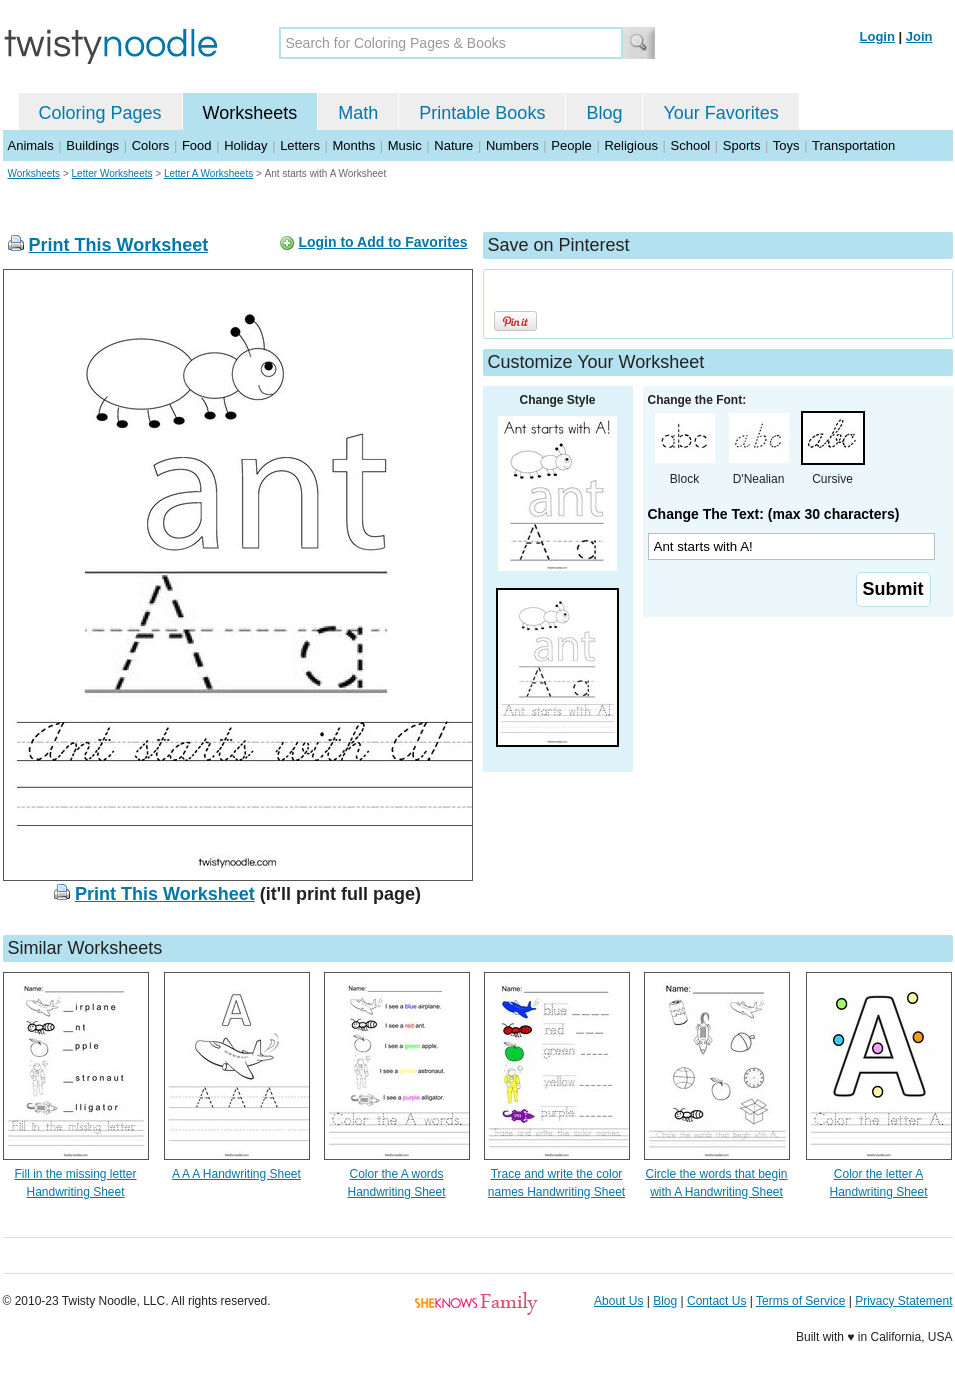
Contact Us (716, 1301)
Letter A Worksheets (208, 173)
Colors (151, 145)
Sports (742, 145)
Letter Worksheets (112, 173)
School (691, 145)
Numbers (512, 145)
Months (354, 145)
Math (358, 113)
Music (405, 145)
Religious (630, 145)
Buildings (92, 145)
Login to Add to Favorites (382, 242)
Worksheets (250, 113)
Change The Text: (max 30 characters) (774, 514)
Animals (31, 145)
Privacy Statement (903, 1301)
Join (919, 36)
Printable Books (482, 113)
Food (197, 145)
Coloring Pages (100, 113)
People (571, 145)
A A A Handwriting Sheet (236, 1174)
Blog (604, 113)
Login (877, 36)
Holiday (245, 145)
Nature (453, 145)
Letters (300, 145)
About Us (618, 1301)
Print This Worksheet (119, 245)
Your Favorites (720, 113)
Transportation (853, 145)
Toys (786, 145)
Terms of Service (800, 1301)
